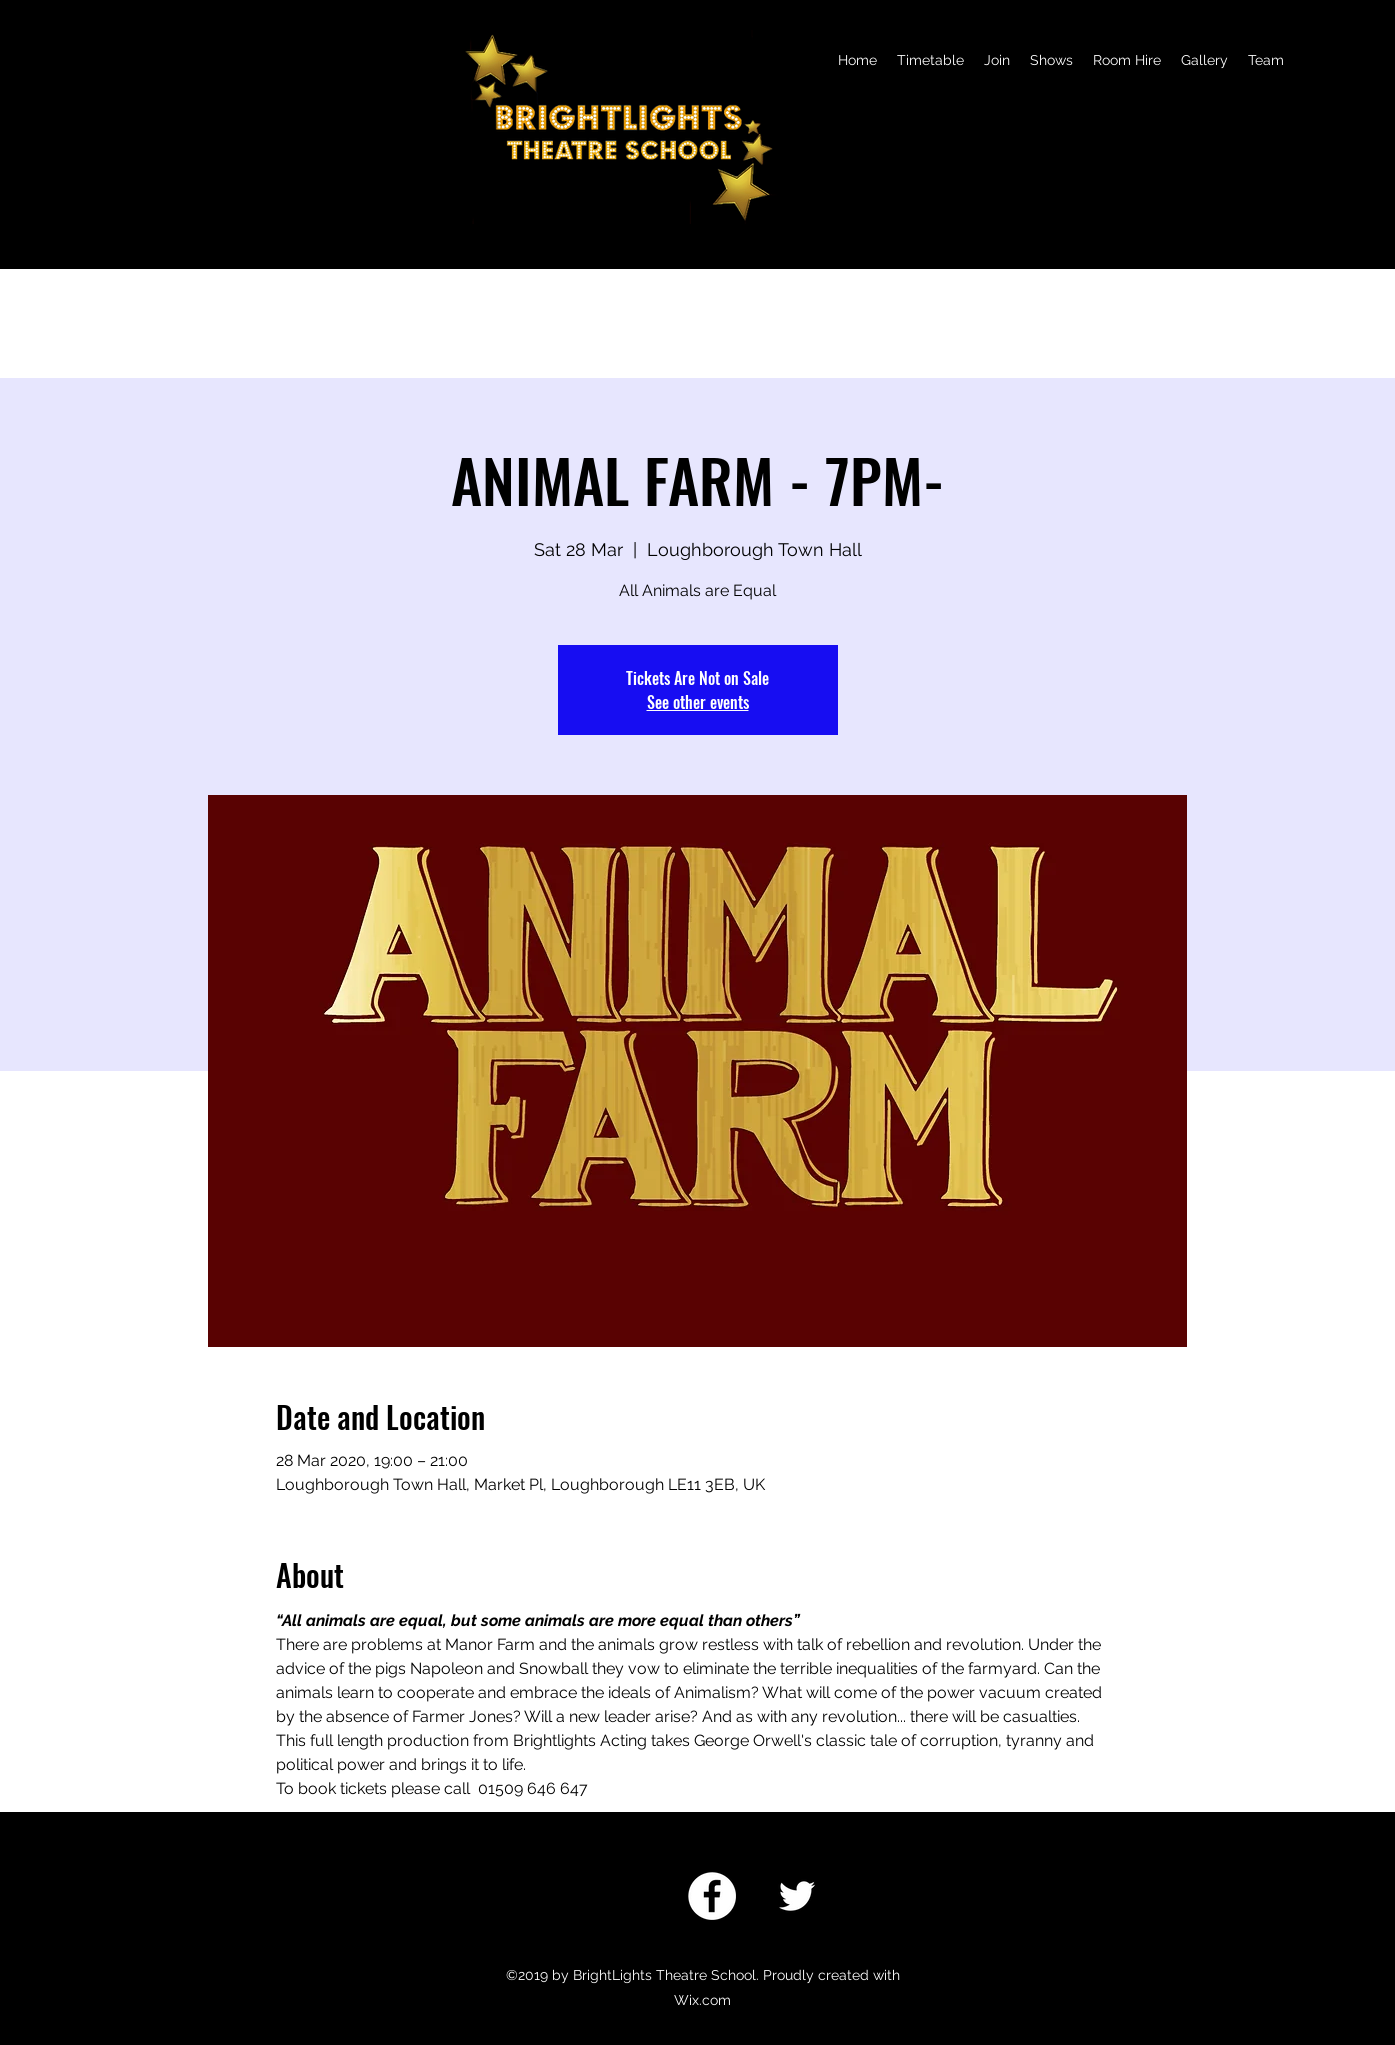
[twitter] (797, 1896)
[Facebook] (712, 1896)
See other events (698, 702)
